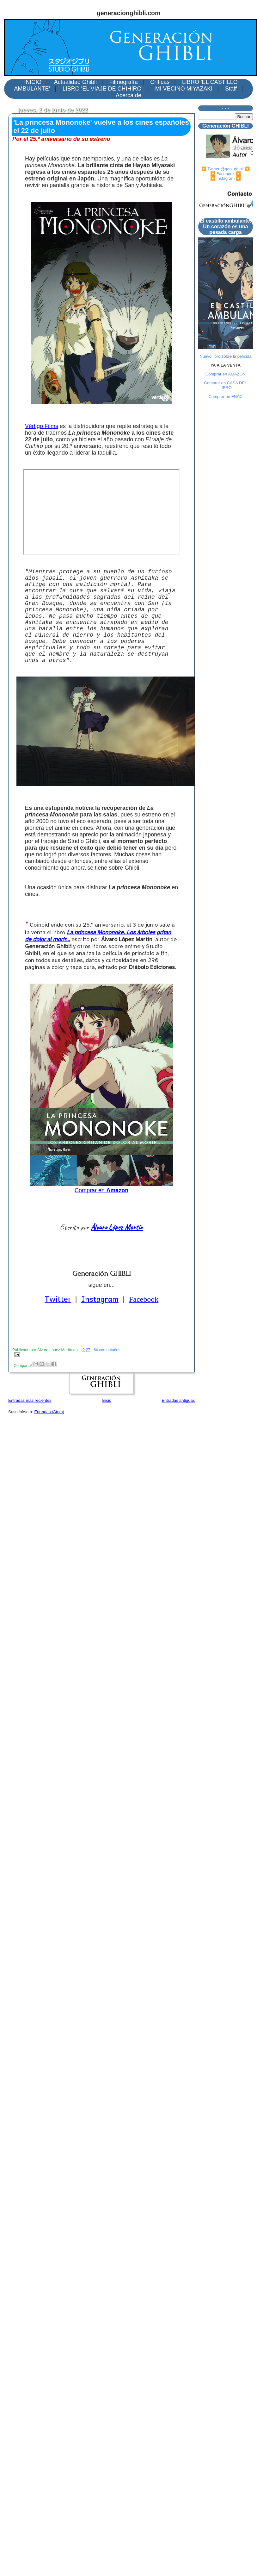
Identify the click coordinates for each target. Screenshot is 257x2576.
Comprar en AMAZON (225, 374)
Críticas (159, 82)
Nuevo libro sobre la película (225, 356)
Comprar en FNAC (226, 396)
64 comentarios (107, 1350)
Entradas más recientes (30, 1400)
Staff (231, 88)
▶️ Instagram (222, 178)
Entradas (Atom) (49, 1411)
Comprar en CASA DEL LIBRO (225, 385)
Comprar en (101, 1190)
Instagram (100, 1299)
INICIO (32, 82)
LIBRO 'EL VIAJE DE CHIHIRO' (103, 88)
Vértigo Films (41, 426)
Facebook (143, 1299)
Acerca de (128, 95)
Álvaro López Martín (117, 1227)
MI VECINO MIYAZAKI (184, 88)
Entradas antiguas (178, 1400)
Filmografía (123, 82)
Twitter (58, 1299)
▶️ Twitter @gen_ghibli (222, 169)
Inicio (106, 1400)
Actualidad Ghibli (75, 82)
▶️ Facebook (222, 173)
